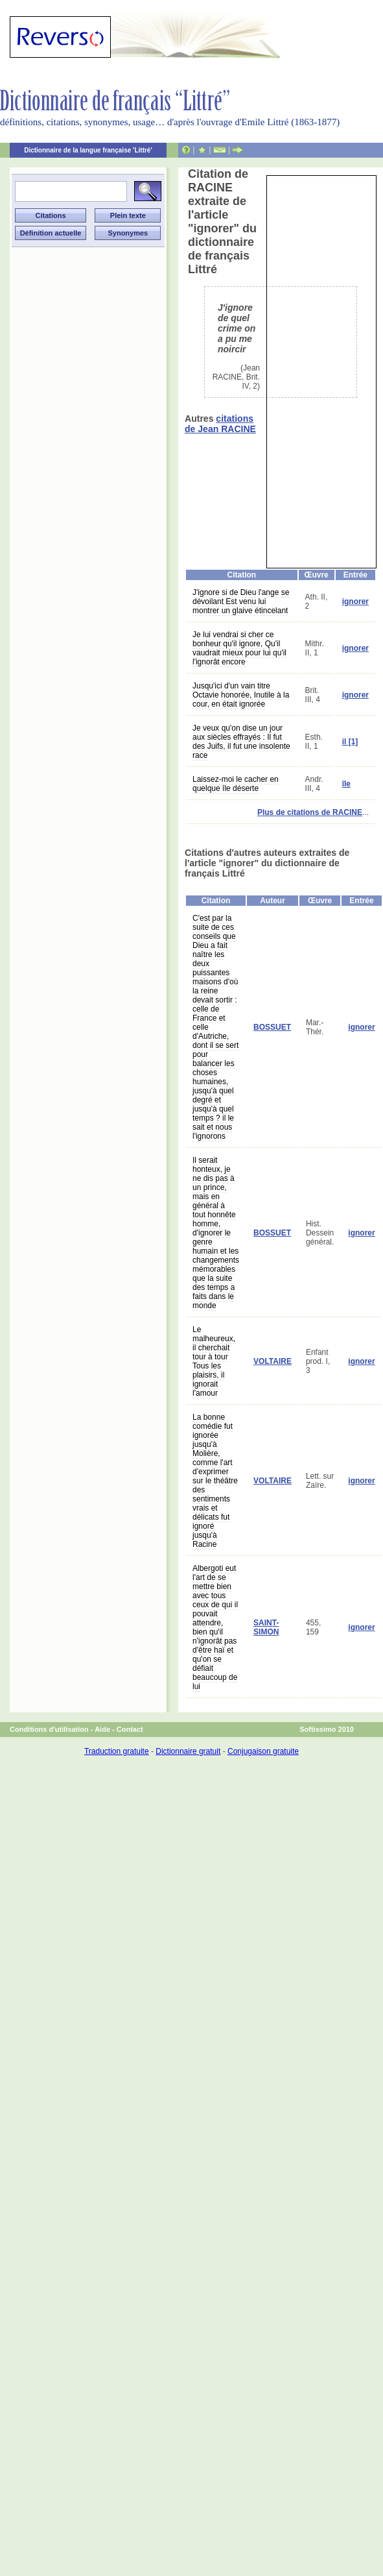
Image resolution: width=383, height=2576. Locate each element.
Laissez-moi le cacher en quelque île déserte (235, 784)
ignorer (355, 601)
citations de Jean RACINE (220, 423)
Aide (102, 1729)
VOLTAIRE (272, 1361)
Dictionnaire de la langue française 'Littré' (88, 150)
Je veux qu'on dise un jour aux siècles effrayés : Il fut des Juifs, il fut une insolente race (241, 741)
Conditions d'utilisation (49, 1729)
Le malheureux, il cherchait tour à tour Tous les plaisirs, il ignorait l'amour (213, 1361)
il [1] (350, 741)
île (346, 783)
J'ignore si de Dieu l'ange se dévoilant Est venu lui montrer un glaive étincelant (240, 601)
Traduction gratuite (116, 1751)
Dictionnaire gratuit (188, 1751)
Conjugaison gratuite (263, 1751)
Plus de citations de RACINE (309, 812)
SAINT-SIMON (266, 1627)
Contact (130, 1729)
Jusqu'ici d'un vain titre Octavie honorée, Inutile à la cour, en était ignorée (240, 695)
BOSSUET (272, 1027)
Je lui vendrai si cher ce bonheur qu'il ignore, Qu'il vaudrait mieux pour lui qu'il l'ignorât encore (239, 648)
